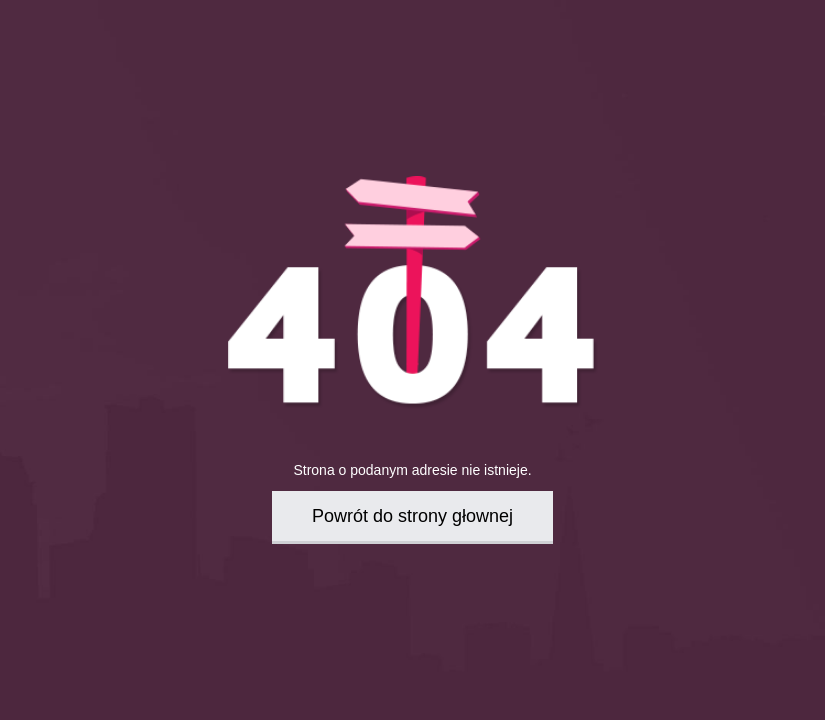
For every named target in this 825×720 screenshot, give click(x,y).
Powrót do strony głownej (412, 516)
